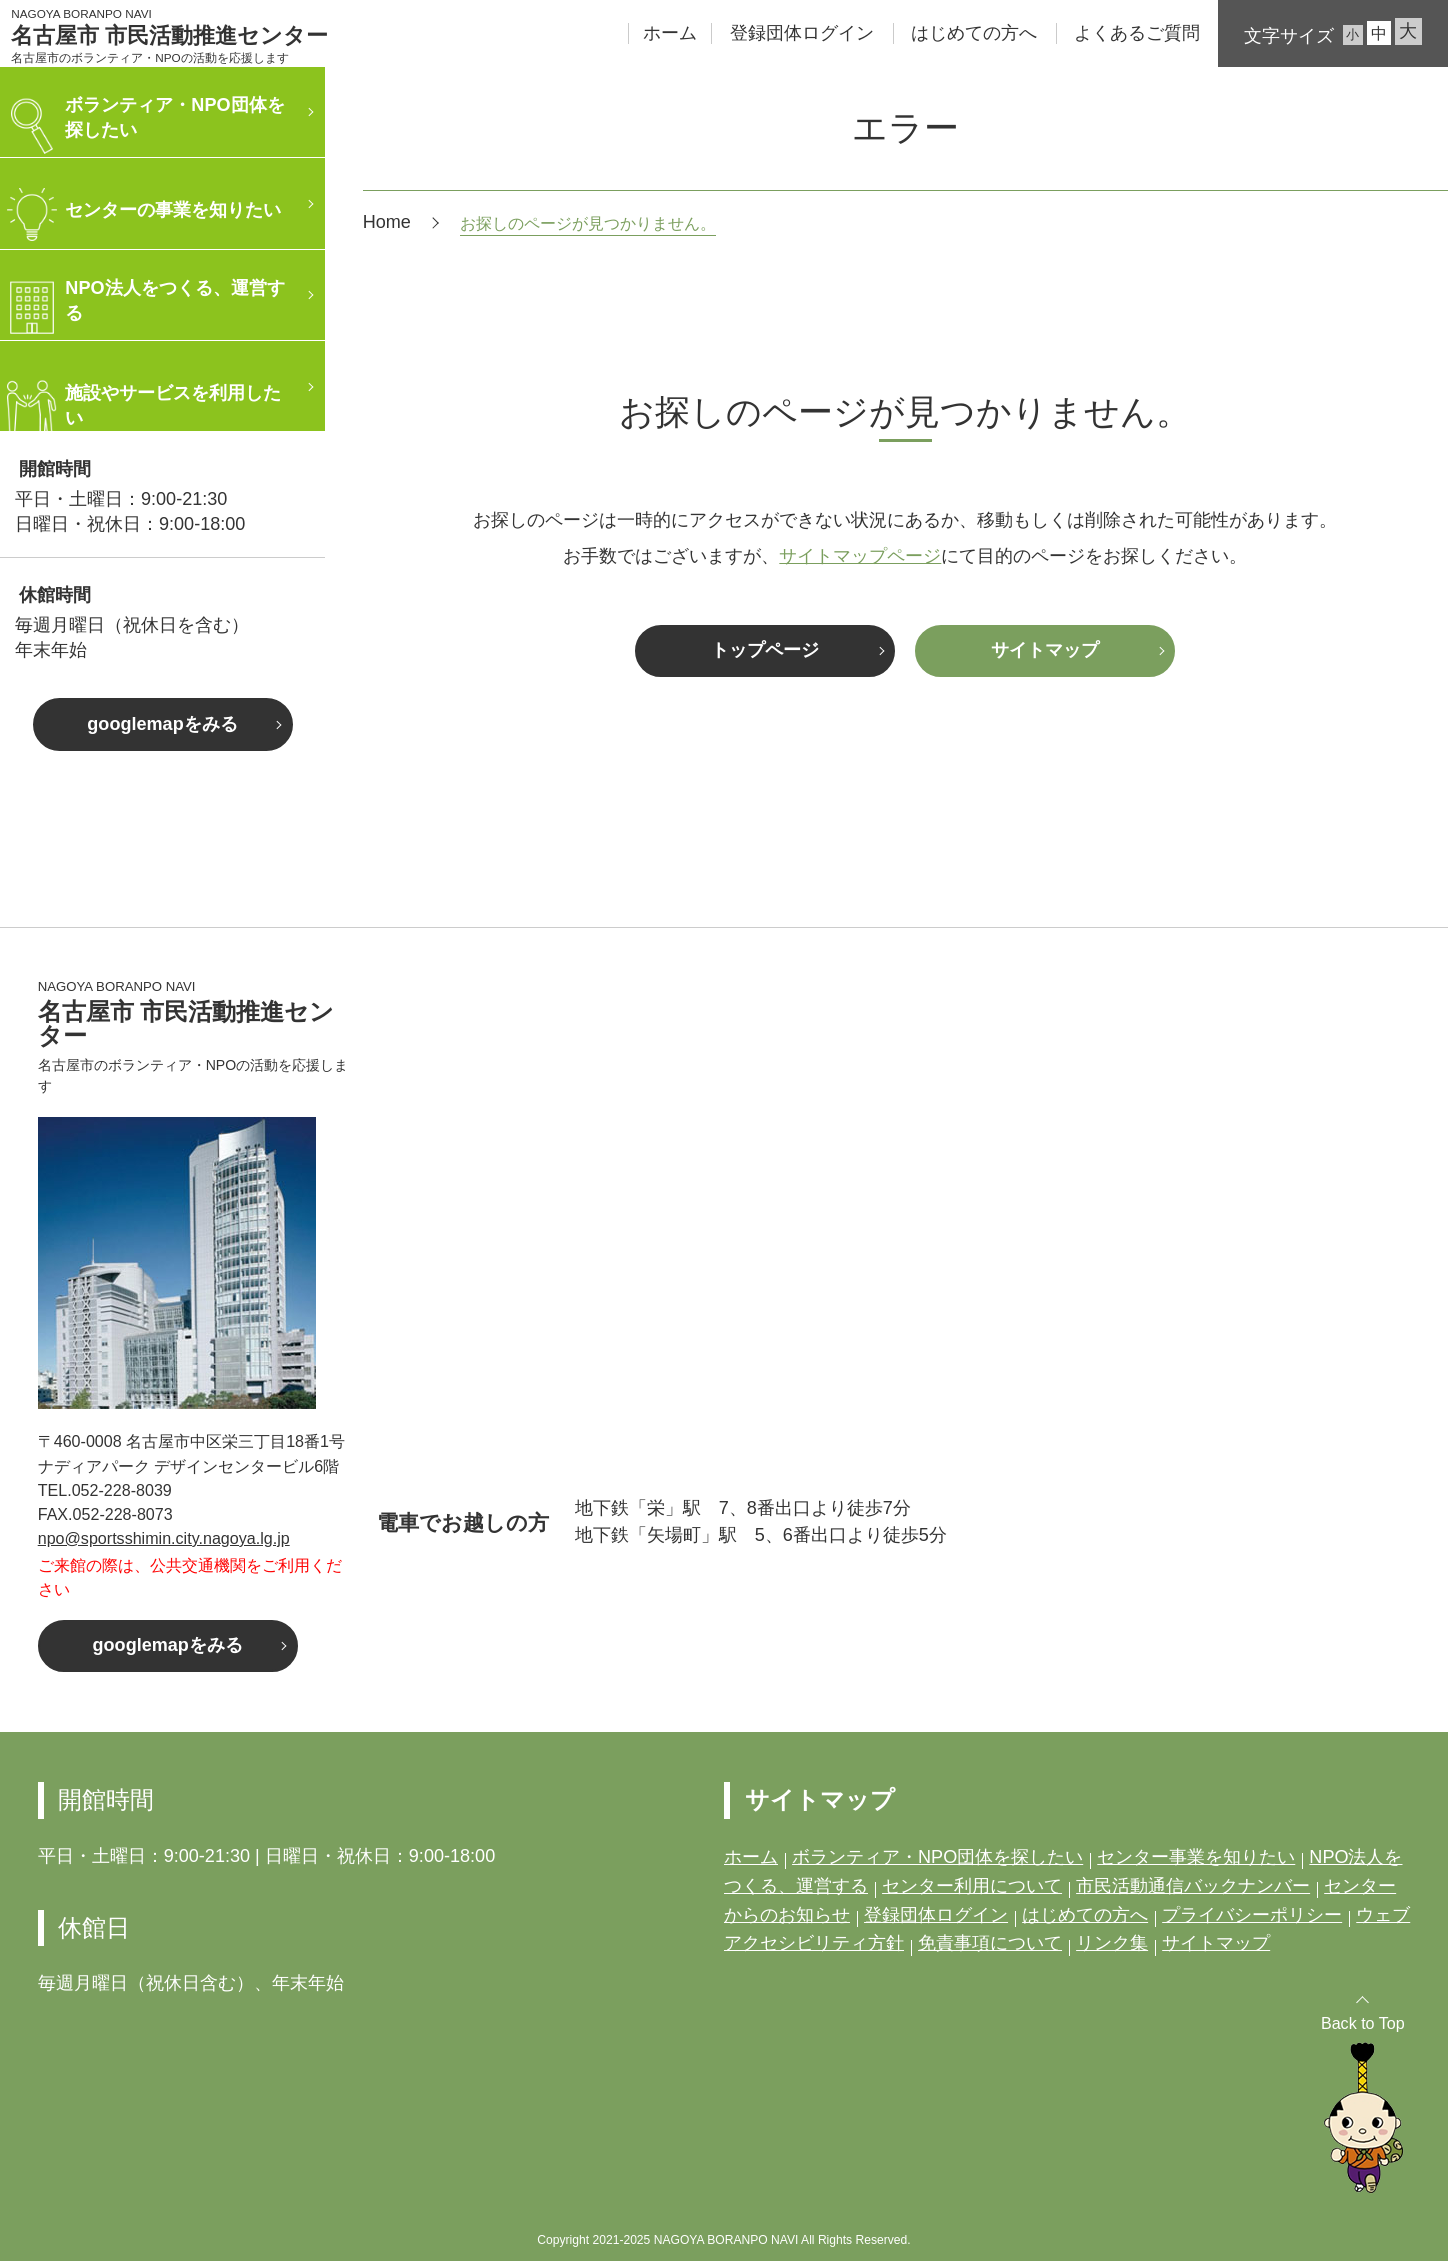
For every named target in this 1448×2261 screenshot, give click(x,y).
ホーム (670, 33)
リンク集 (1112, 1943)
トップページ (765, 650)
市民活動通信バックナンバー (1193, 1886)
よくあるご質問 (1137, 33)
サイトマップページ (860, 556)
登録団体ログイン (802, 33)
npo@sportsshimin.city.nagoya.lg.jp (164, 1538)
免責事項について (990, 1943)
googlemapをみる (162, 724)
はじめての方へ (974, 33)
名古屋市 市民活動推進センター (169, 36)
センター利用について (972, 1886)
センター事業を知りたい (1196, 1857)
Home (387, 222)
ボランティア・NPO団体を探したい (937, 1857)
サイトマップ (1045, 650)
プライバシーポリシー (1252, 1915)
